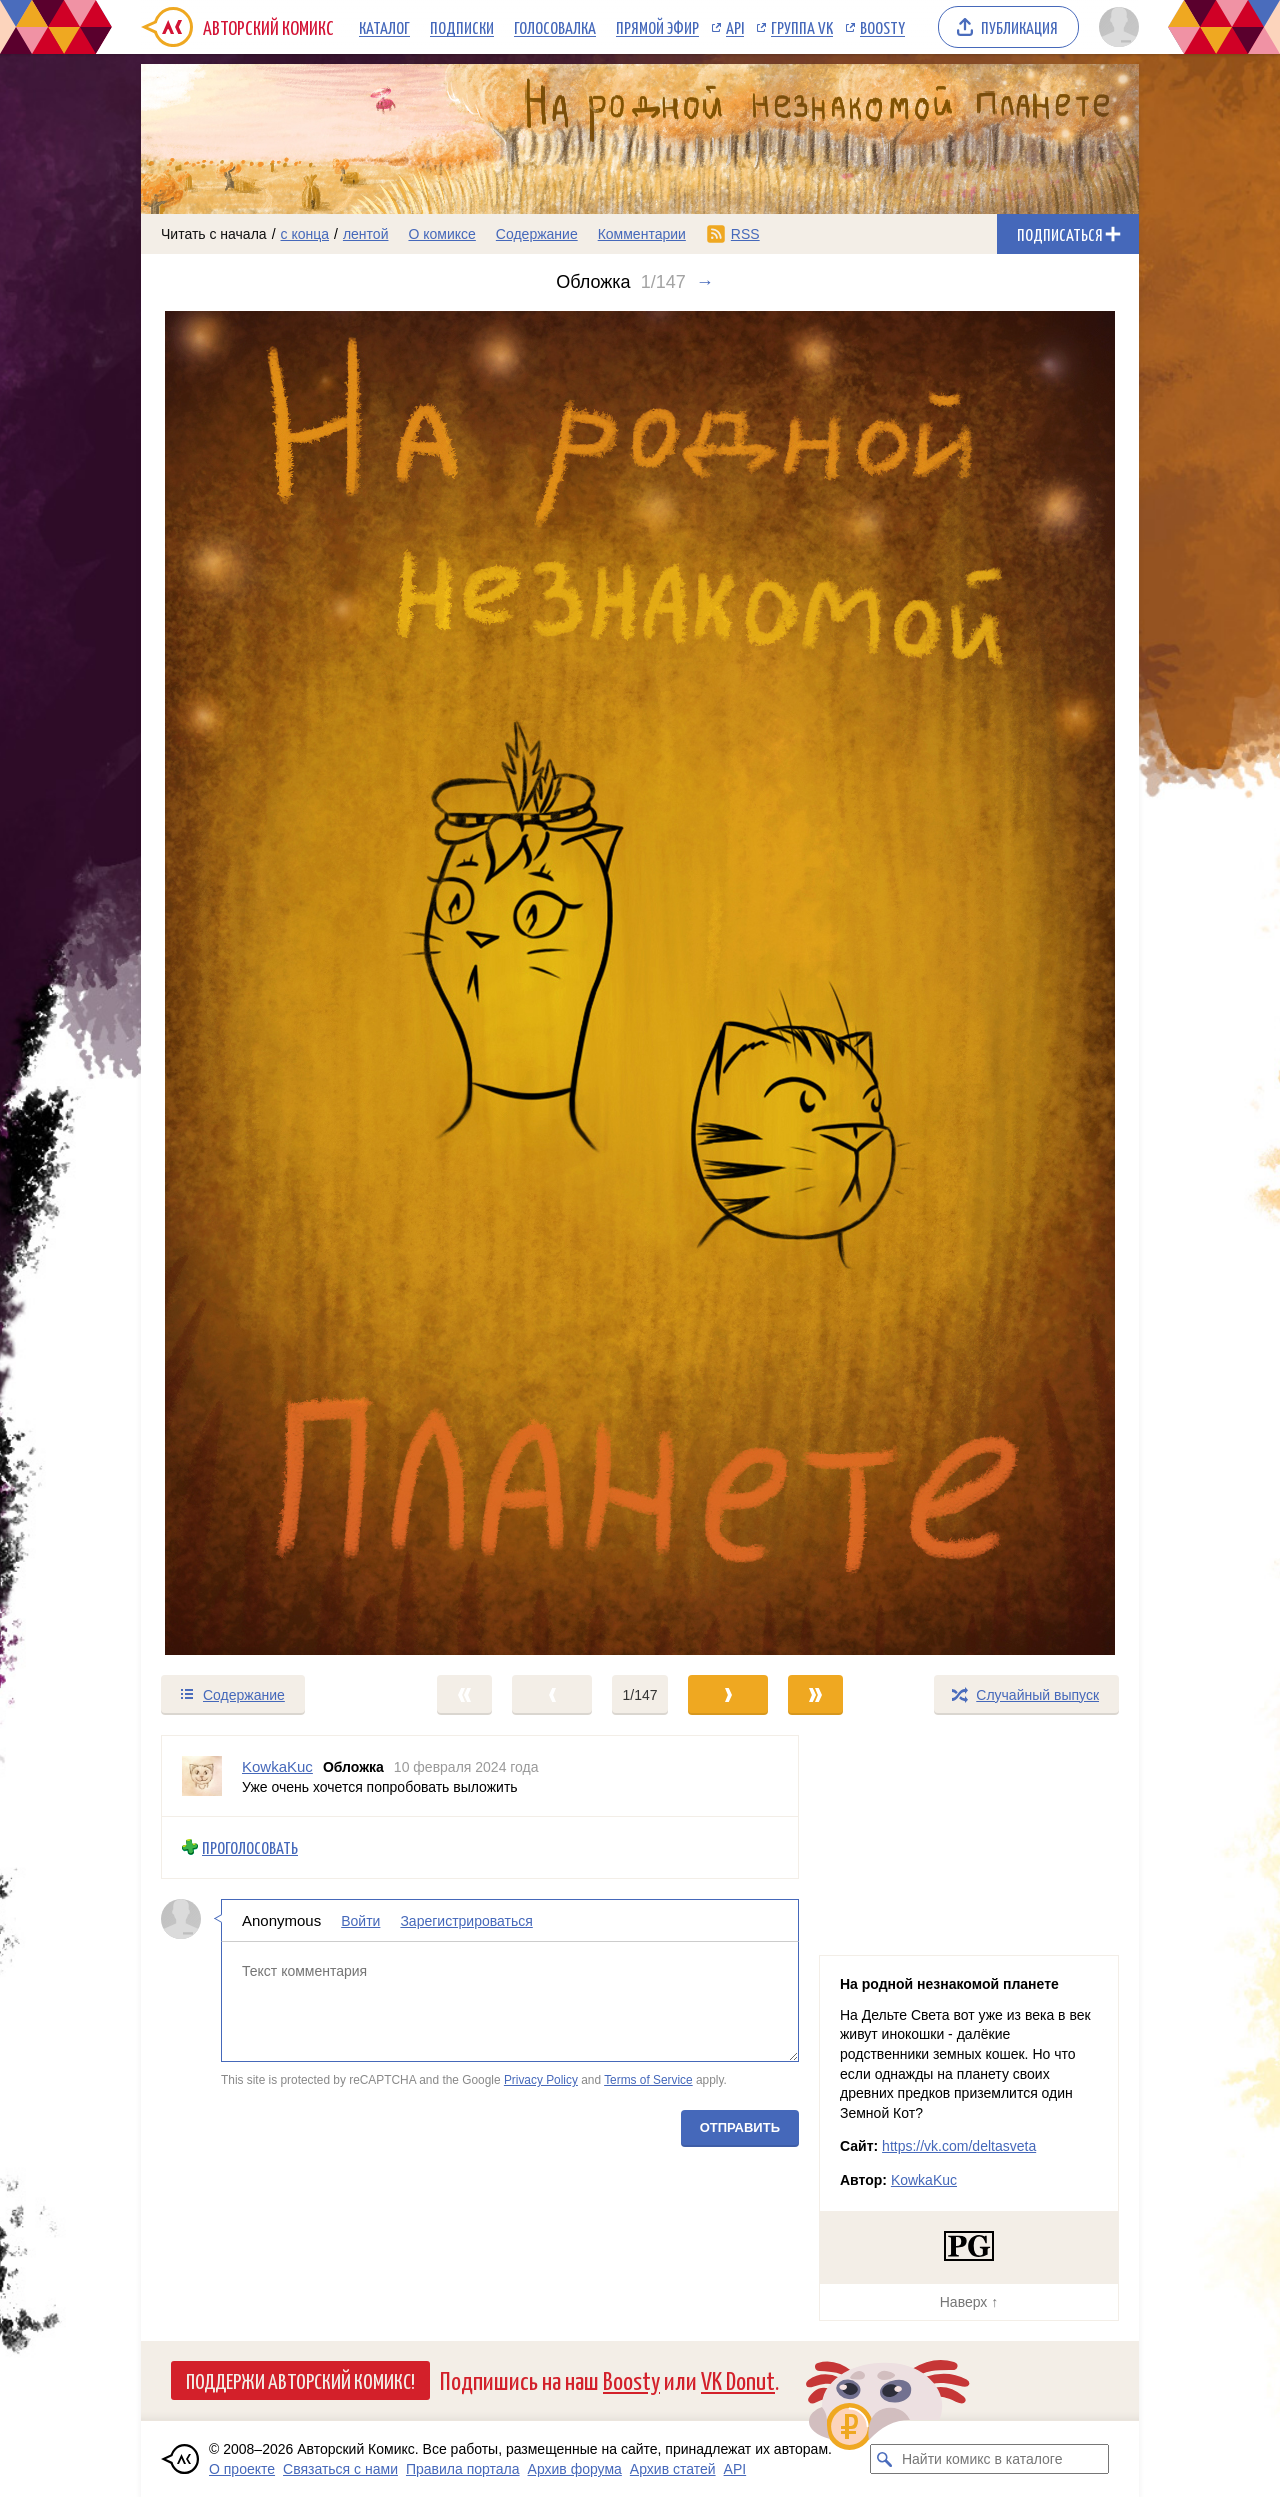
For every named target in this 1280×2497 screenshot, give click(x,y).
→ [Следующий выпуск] (705, 282)
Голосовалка (555, 27)
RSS (745, 234)
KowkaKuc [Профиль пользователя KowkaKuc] (277, 1766)
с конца (305, 234)
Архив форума (575, 2469)
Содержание (537, 234)
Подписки (462, 27)
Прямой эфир (657, 27)
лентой (366, 234)
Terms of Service (648, 2080)
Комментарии (642, 234)
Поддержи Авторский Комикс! (300, 2380)
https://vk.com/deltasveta (959, 2146)
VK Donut (738, 2379)
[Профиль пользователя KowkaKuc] (202, 1776)
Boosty (882, 27)
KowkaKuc (924, 2180)
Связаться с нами (340, 2469)
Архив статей (673, 2469)
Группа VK (802, 27)
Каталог (384, 27)
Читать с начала (214, 234)
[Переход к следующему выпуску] (640, 983)
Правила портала (463, 2469)
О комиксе (441, 234)
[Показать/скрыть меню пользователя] (1115, 27)
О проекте (242, 2469)
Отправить (740, 2126)
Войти (360, 1920)
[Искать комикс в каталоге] (885, 2459)
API (735, 27)
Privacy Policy (541, 2080)
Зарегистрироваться (466, 1920)
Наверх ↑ (969, 2302)
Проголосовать (250, 1847)
